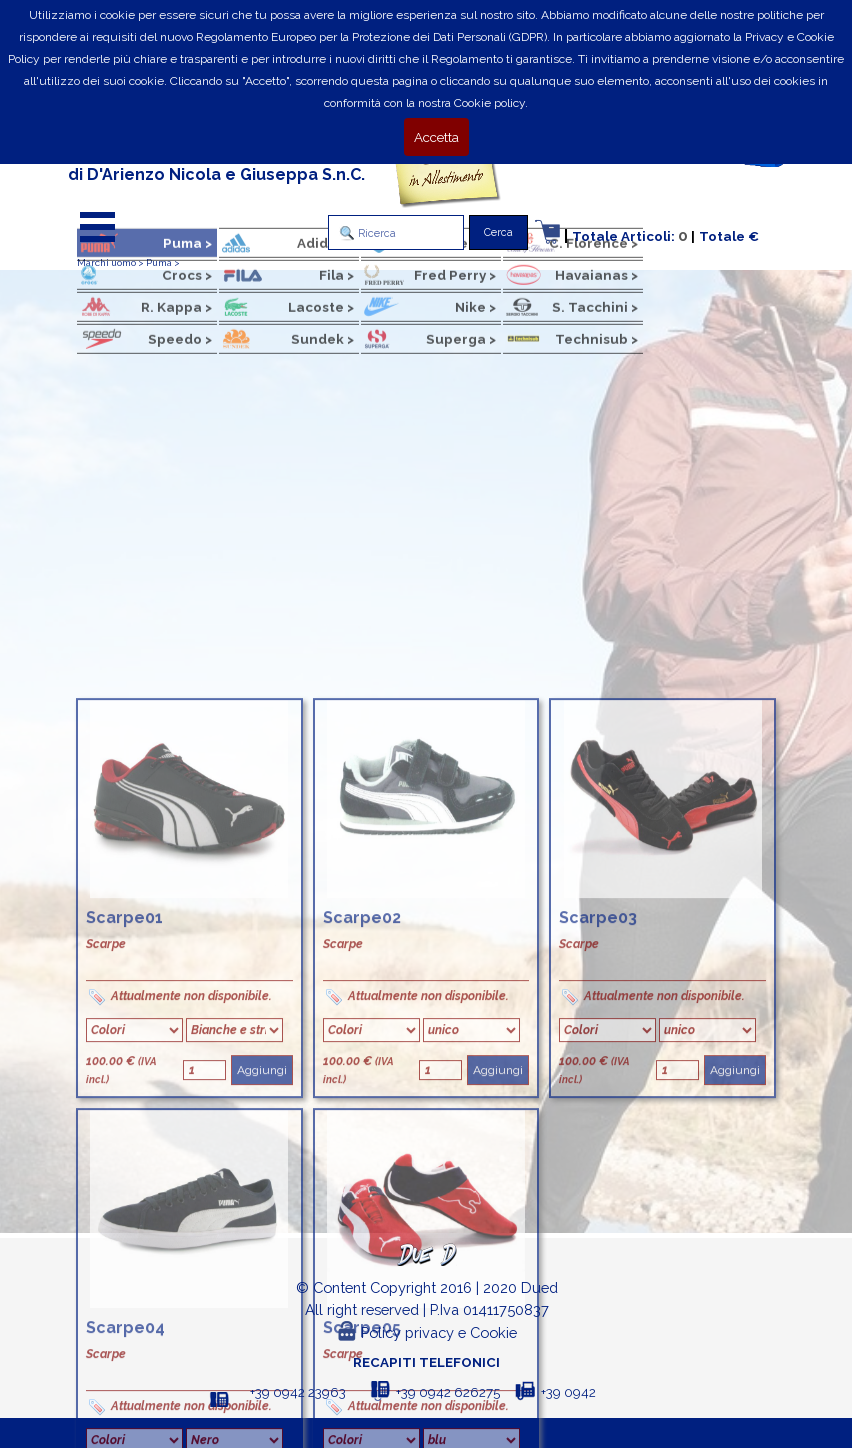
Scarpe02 (362, 1231)
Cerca (498, 232)
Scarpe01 (124, 1231)
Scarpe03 (598, 1231)
